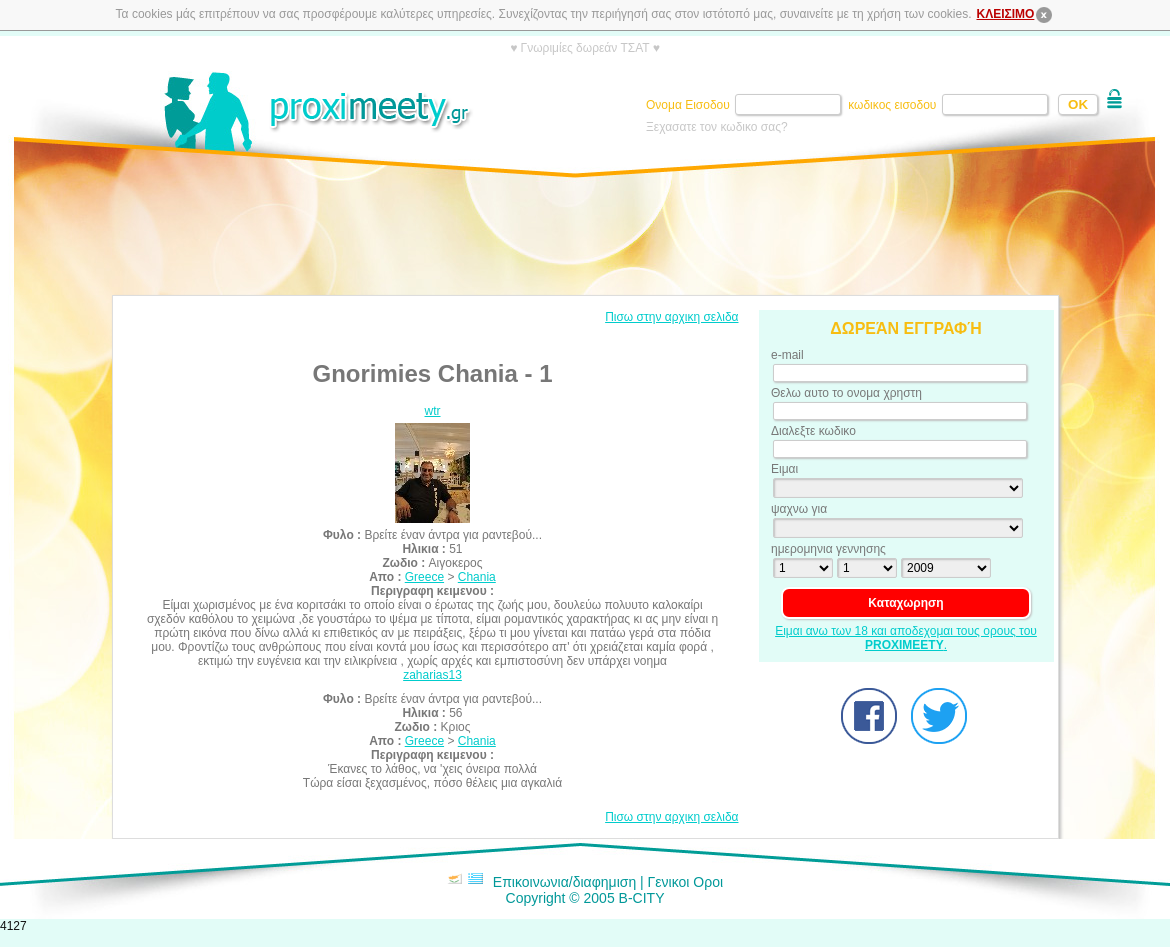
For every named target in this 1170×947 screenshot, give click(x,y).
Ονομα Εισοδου (689, 105)
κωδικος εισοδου (894, 105)
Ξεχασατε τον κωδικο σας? (717, 127)
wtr (433, 411)
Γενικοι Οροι (685, 882)
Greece (424, 577)
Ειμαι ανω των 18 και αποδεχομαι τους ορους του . (906, 638)
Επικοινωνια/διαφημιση (564, 882)
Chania (477, 577)
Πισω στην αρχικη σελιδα (671, 317)
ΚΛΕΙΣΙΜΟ (1016, 14)
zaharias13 (432, 675)
